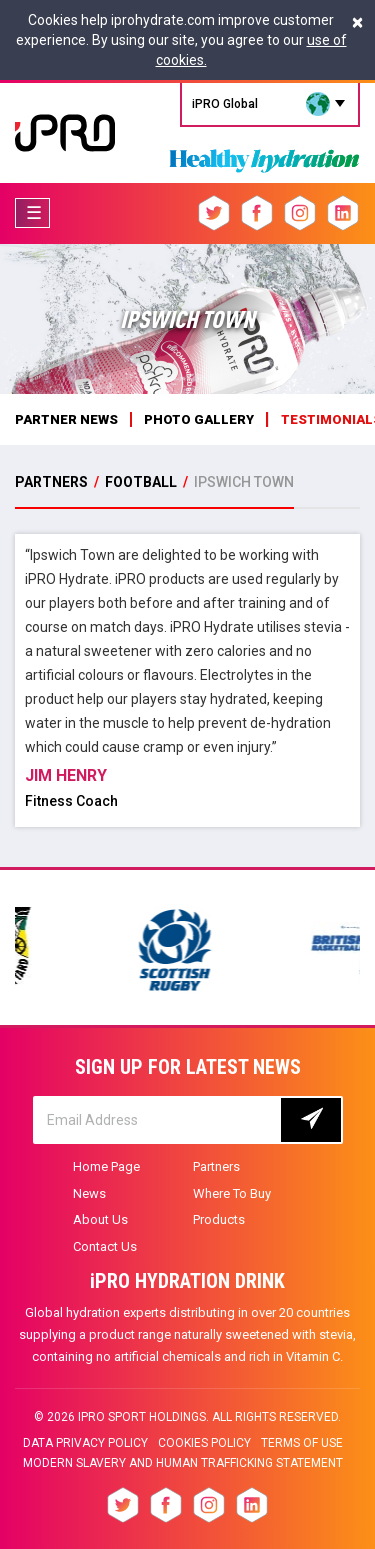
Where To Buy (232, 1193)
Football (141, 482)
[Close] (357, 22)
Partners (216, 1166)
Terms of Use (302, 1443)
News (89, 1193)
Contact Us (105, 1246)
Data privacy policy (85, 1443)
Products (219, 1219)
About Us (100, 1219)
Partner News (66, 419)
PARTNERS (53, 482)
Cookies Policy (204, 1443)
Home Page (106, 1166)
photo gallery (199, 419)
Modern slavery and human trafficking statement (183, 1463)
